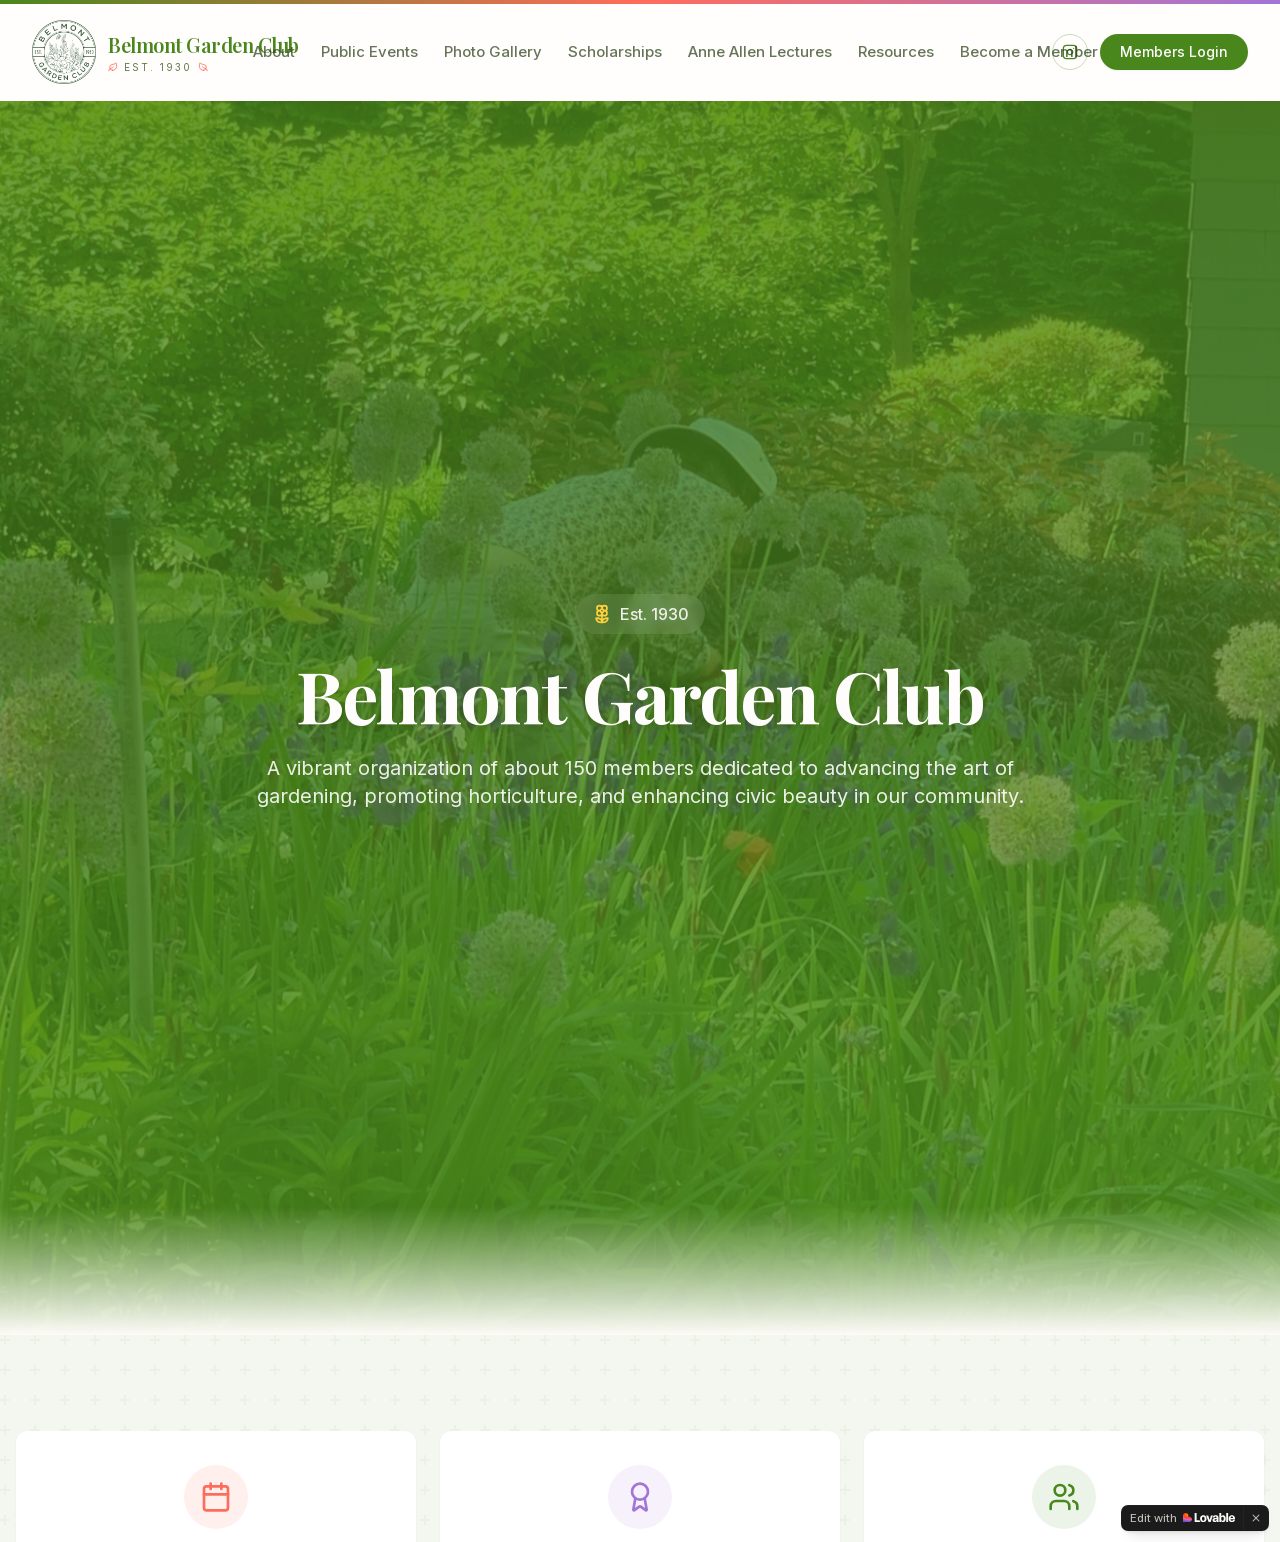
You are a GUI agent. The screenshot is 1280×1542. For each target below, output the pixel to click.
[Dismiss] (1256, 1518)
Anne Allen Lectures (760, 51)
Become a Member (1029, 51)
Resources (896, 51)
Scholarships (615, 51)
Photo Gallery (493, 51)
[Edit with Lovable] (1182, 1518)
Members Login (1174, 51)
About (274, 51)
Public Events (369, 51)
